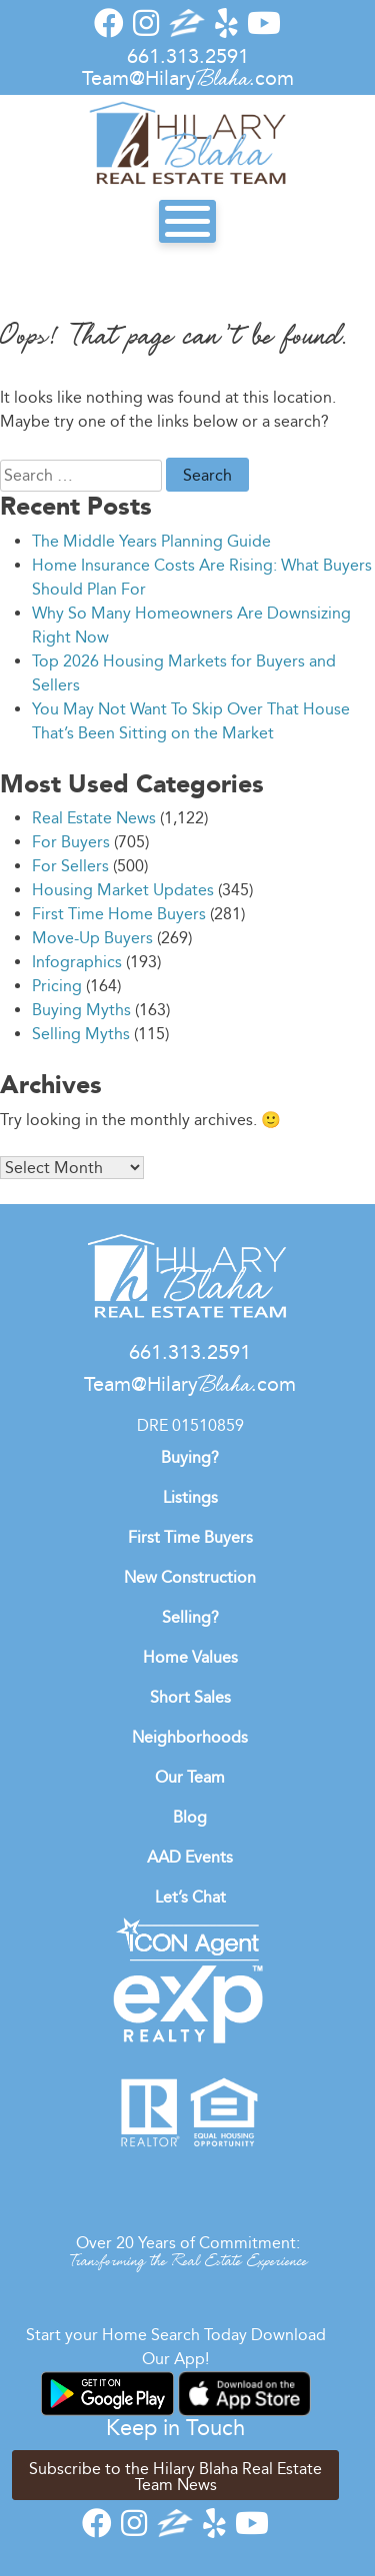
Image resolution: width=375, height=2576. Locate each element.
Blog (190, 1817)
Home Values (190, 1657)
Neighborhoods (190, 1737)
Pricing (57, 985)
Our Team (190, 1777)
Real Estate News (94, 817)
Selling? (190, 1617)
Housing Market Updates (123, 889)
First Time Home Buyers (119, 913)
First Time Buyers (190, 1537)
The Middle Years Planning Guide (151, 541)
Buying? (190, 1457)
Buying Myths (81, 1009)
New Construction (190, 1577)
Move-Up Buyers (92, 937)
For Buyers (71, 841)
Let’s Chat (190, 1897)
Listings (190, 1497)
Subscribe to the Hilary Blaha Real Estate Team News (175, 2476)
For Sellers (70, 865)
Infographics (77, 961)
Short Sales (190, 1697)
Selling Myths (81, 1033)
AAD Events (190, 1857)
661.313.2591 (188, 56)
